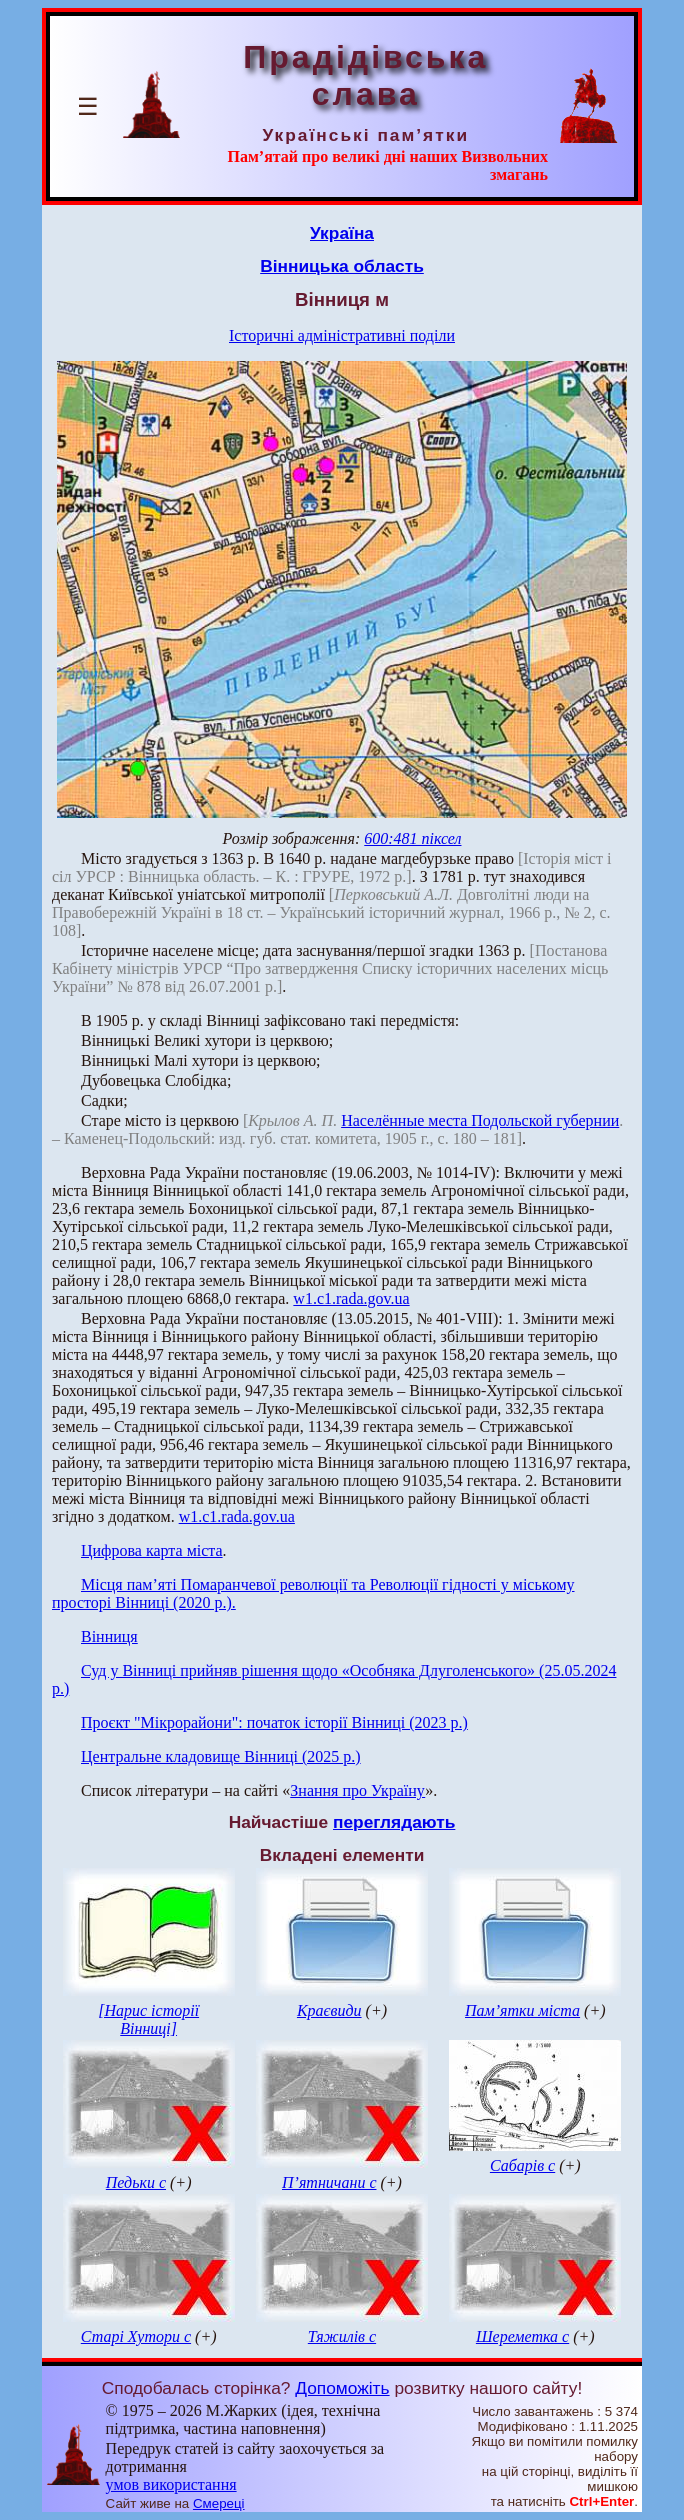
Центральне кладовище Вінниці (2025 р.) (221, 1756)
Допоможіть (342, 2388)
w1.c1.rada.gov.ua (351, 1298)
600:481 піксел (412, 838)
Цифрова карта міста (152, 1550)
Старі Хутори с (136, 2336)
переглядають (394, 1822)
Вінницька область (342, 266)
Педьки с (136, 2182)
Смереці (219, 2503)
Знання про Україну (357, 1790)
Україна (342, 233)
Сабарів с (522, 2165)
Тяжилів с (342, 2336)
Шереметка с (522, 2336)
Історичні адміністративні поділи (342, 335)
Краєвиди (329, 2010)
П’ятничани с (329, 2182)
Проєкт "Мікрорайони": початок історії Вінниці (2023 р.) (274, 1722)
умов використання (171, 2484)
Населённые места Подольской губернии (480, 1120)
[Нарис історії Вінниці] (148, 2019)
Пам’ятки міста (522, 2010)
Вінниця (109, 1636)
